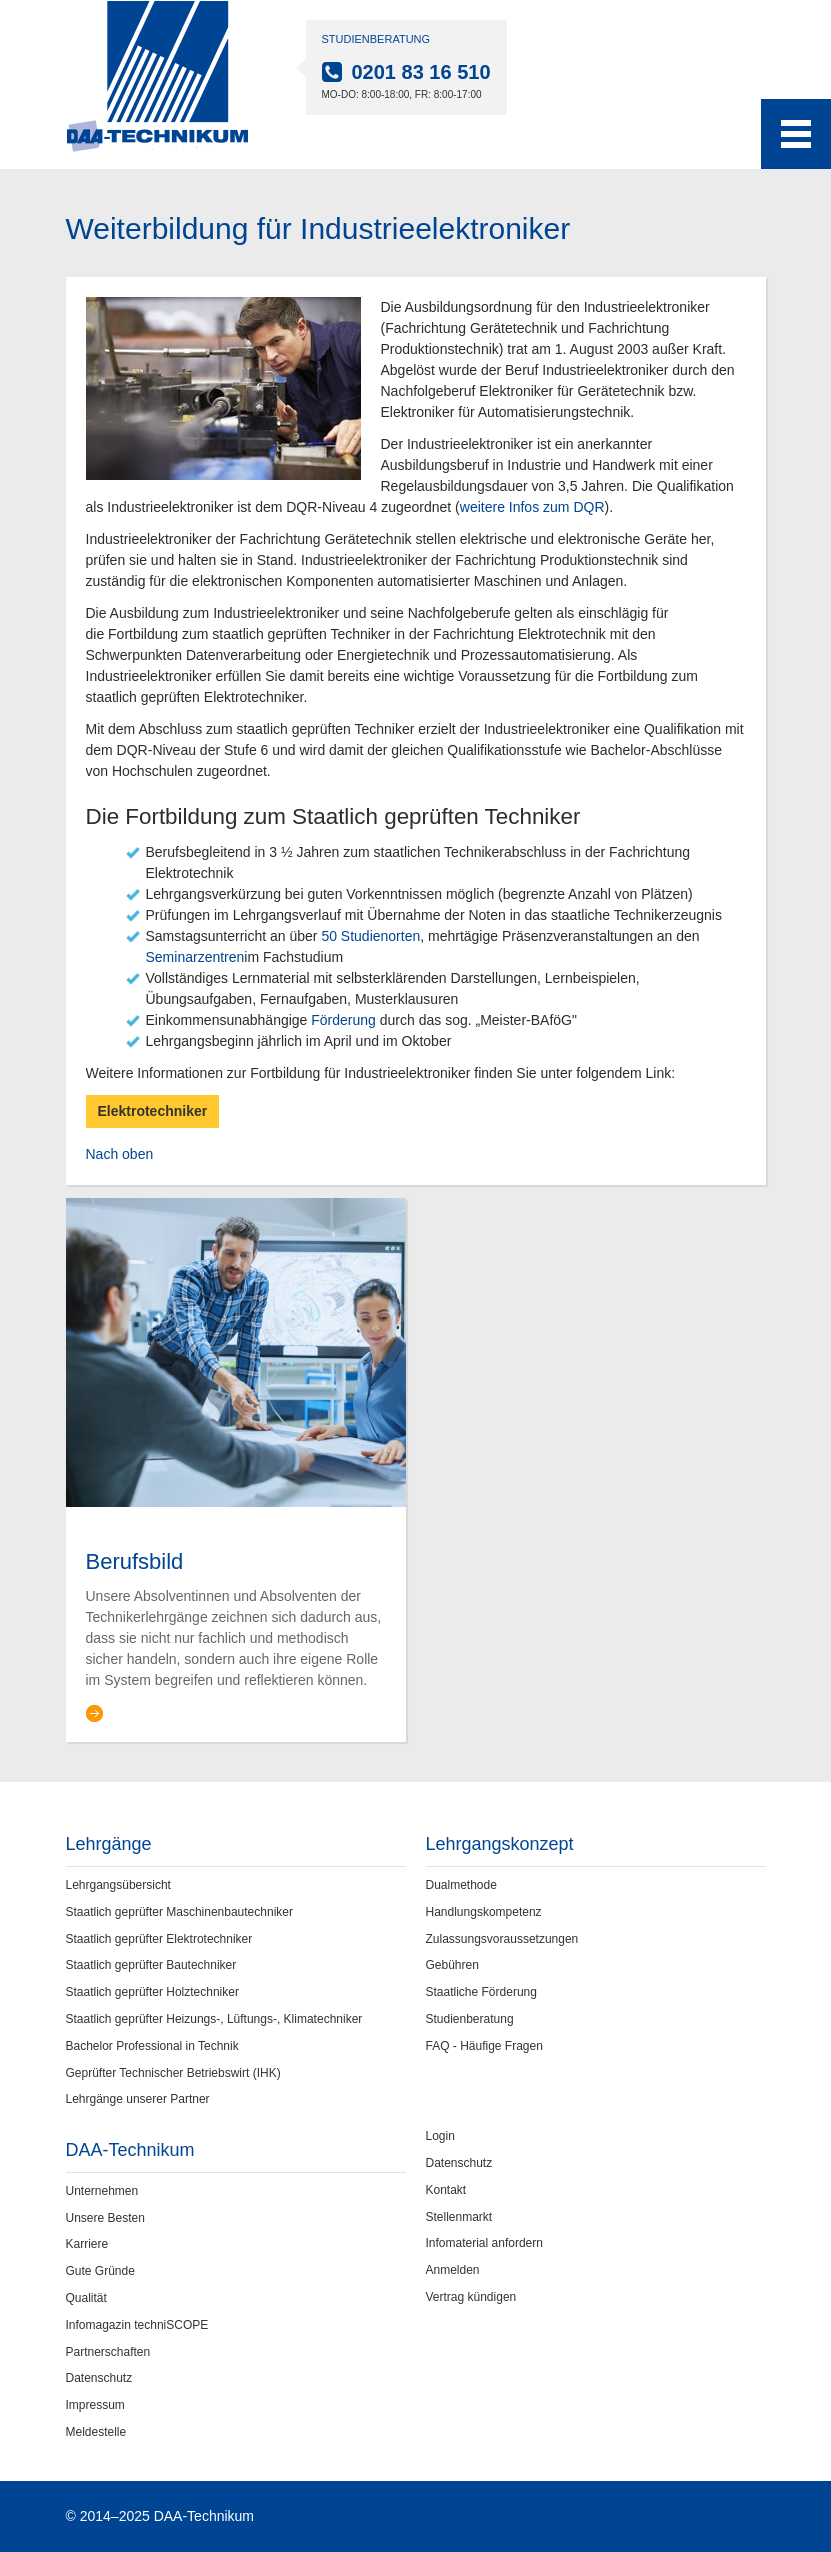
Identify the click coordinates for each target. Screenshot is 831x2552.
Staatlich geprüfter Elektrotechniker (159, 1939)
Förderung (343, 1020)
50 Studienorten (370, 936)
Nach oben (120, 1154)
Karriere (87, 2244)
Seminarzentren (195, 957)
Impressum (95, 2405)
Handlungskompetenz (484, 1912)
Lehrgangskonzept (500, 1844)
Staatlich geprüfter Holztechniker (152, 1992)
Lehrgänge (109, 1844)
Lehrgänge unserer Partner (138, 2099)
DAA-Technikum (130, 2150)
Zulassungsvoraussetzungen (502, 1939)
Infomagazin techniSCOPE (137, 2325)
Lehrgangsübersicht (118, 1885)
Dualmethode (461, 1885)
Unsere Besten (105, 2218)
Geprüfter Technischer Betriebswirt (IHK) (173, 2073)
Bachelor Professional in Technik (152, 2046)
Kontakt (446, 2190)
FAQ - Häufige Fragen (484, 2046)
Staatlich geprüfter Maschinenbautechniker (179, 1912)
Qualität (86, 2298)
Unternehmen (102, 2191)
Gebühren (452, 1965)
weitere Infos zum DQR (532, 507)
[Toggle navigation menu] (796, 134)
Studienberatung (470, 2019)
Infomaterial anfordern (484, 2243)
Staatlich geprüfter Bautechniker (151, 1965)
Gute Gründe (100, 2271)
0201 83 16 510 (421, 72)
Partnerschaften (108, 2352)
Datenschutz (99, 2378)
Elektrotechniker (153, 1111)
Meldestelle (96, 2432)
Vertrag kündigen (471, 2297)
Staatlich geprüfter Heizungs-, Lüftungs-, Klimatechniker (214, 2019)
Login (440, 2136)
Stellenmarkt (459, 2217)
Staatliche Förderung (481, 1992)
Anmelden (453, 2270)
